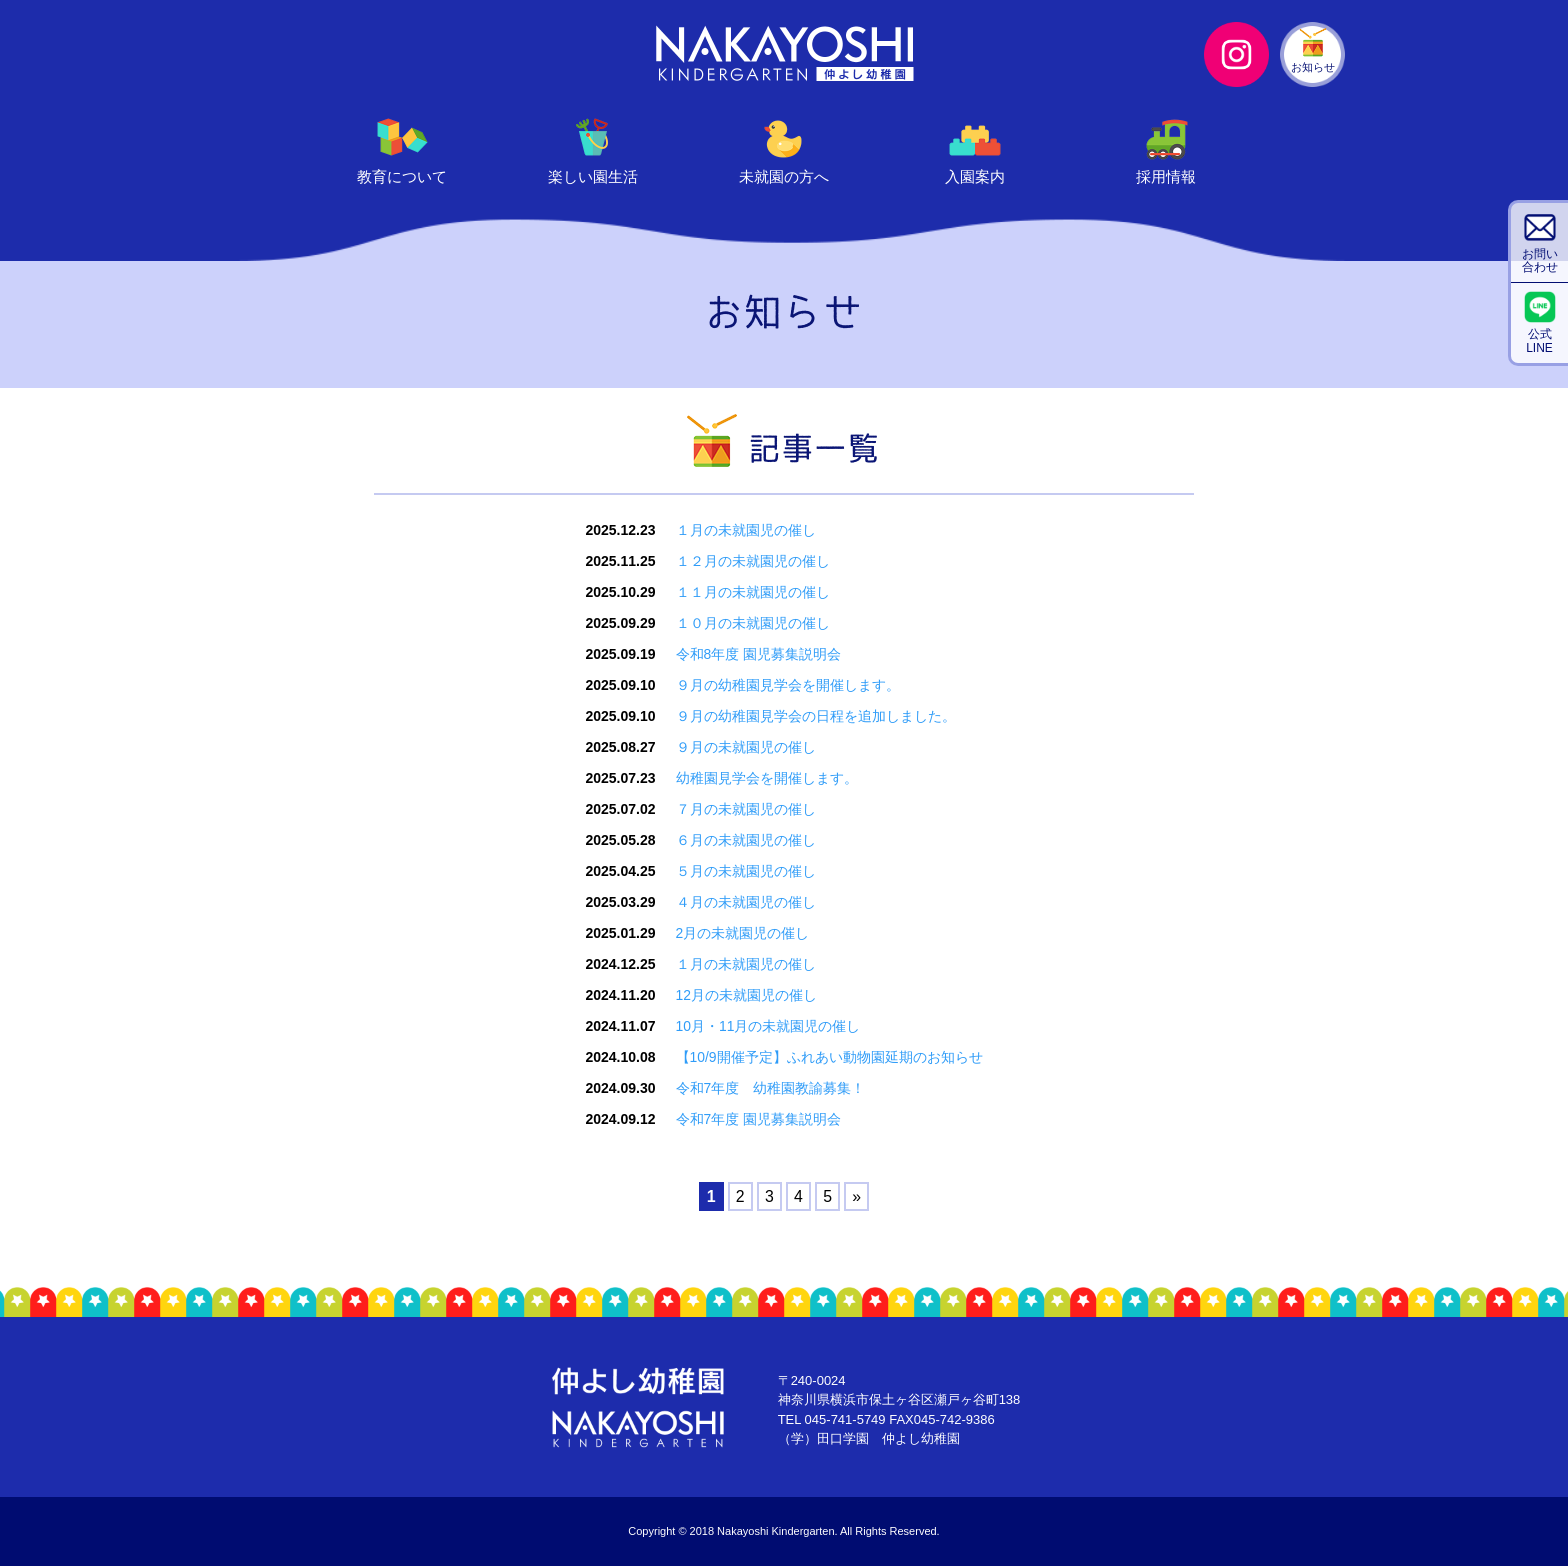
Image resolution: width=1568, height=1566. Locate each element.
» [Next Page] (856, 1196)
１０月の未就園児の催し (752, 623)
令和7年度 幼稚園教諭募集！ (770, 1088)
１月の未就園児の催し (745, 530)
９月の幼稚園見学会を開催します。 (787, 685)
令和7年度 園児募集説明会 (758, 1119)
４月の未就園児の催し (745, 902)
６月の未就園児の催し (745, 840)
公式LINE (1539, 340)
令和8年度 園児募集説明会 (758, 654)
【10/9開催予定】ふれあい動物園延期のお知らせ (828, 1057)
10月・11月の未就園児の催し (767, 1026)
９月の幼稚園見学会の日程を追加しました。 (815, 716)
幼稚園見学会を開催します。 (766, 778)
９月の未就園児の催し (745, 747)
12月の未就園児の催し (746, 995)
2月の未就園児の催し (742, 933)
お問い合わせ (1540, 260)
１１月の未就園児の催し (752, 592)
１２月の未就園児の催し (752, 561)
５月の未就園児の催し (745, 871)
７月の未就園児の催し (745, 809)
